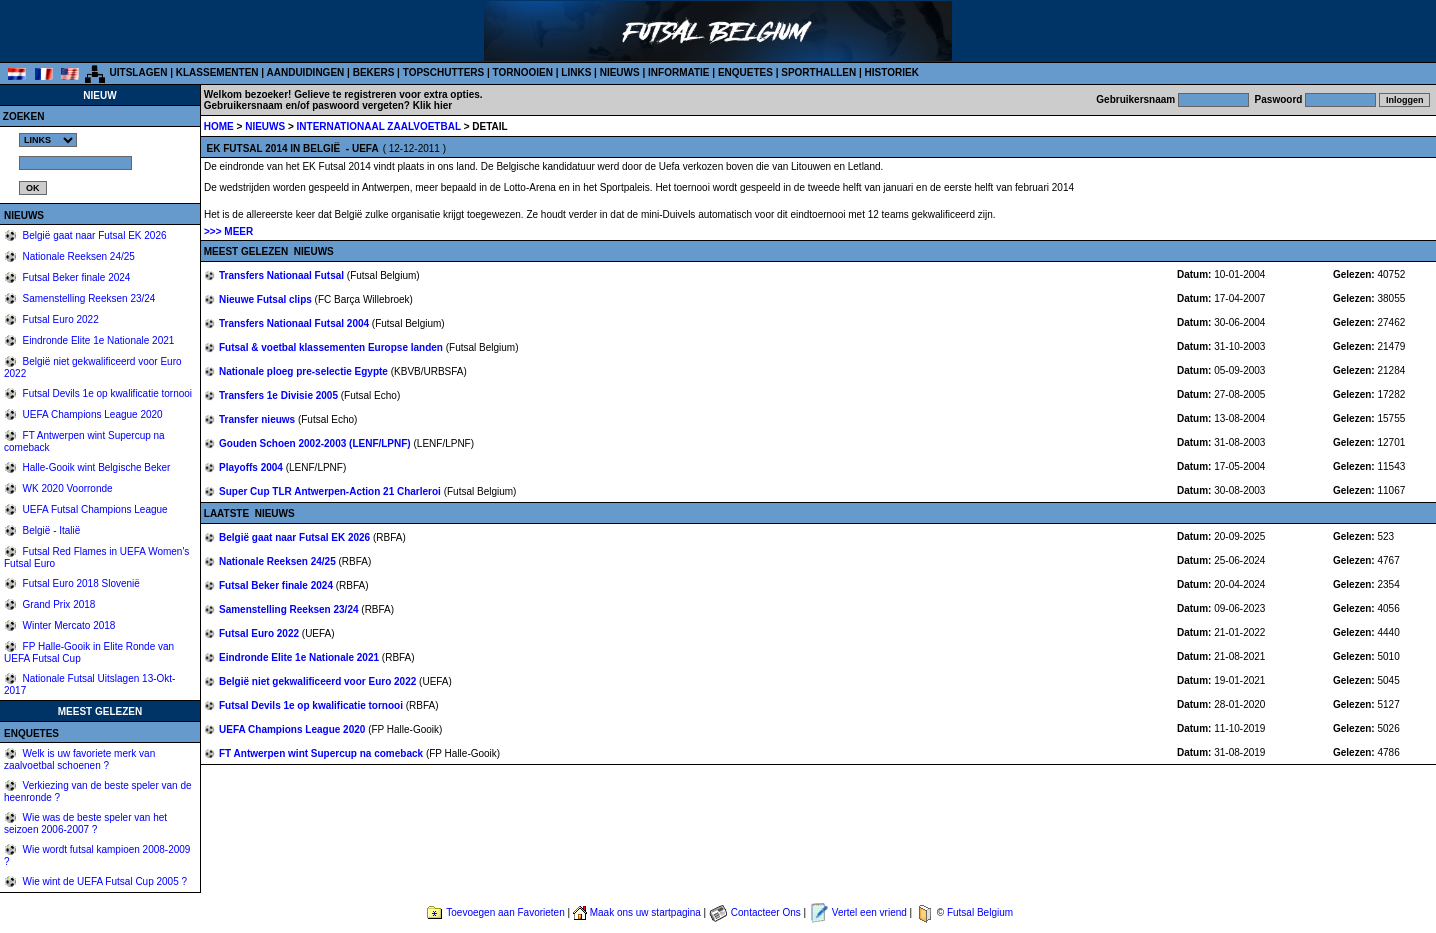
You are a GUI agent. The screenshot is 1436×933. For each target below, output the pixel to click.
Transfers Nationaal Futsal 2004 (295, 323)
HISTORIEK (892, 72)
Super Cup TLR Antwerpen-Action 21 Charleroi (331, 491)
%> (48, 140)
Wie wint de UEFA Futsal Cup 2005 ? (103, 881)
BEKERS (374, 72)
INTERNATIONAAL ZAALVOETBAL (380, 126)
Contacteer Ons (766, 912)
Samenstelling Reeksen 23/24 (88, 298)
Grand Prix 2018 (58, 604)
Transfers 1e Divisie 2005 (280, 395)
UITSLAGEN (139, 72)
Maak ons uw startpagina (645, 912)
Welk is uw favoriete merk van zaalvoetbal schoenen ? (79, 759)
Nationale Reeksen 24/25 (77, 256)
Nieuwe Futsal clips (267, 299)
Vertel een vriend (869, 912)
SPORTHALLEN (818, 72)
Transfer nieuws (258, 419)
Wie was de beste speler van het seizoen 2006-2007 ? (85, 823)
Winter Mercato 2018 (68, 625)
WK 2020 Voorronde (66, 488)
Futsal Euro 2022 (59, 319)
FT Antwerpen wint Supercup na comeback (322, 753)
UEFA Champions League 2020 (91, 414)
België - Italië (50, 530)
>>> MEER (228, 231)
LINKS (576, 72)
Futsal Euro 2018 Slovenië (80, 583)
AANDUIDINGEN (306, 72)
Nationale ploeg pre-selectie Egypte (305, 371)
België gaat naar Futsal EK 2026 (93, 235)
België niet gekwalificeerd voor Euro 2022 (319, 681)
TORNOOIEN (523, 72)
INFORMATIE (678, 72)
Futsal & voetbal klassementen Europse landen (332, 347)
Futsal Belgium (980, 912)
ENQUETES (745, 72)
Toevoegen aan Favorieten (505, 912)
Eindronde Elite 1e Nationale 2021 (97, 340)
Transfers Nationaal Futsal (283, 275)
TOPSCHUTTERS (444, 72)
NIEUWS (620, 72)
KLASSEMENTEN (217, 72)
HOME (219, 126)
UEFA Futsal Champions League (94, 509)
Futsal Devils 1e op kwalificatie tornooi (106, 393)
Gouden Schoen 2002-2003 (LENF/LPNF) (316, 443)
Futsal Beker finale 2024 (75, 277)
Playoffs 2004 (252, 467)
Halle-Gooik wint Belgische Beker (95, 467)
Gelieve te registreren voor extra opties (387, 94)
